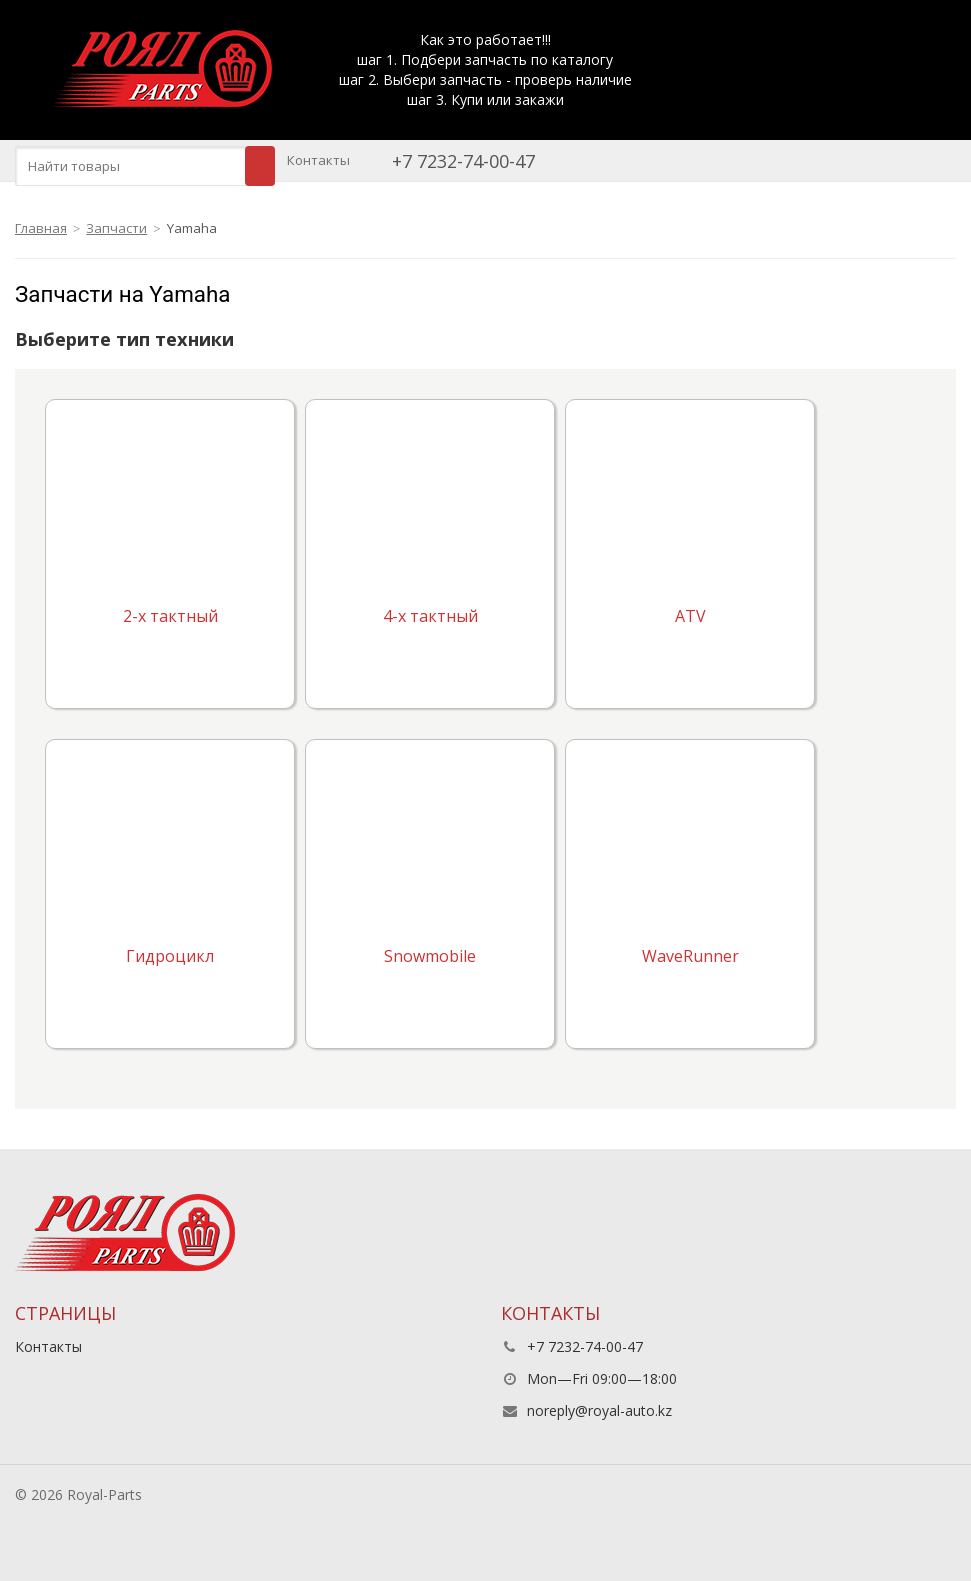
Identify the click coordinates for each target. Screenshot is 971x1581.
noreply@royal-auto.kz (599, 1410)
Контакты (318, 160)
